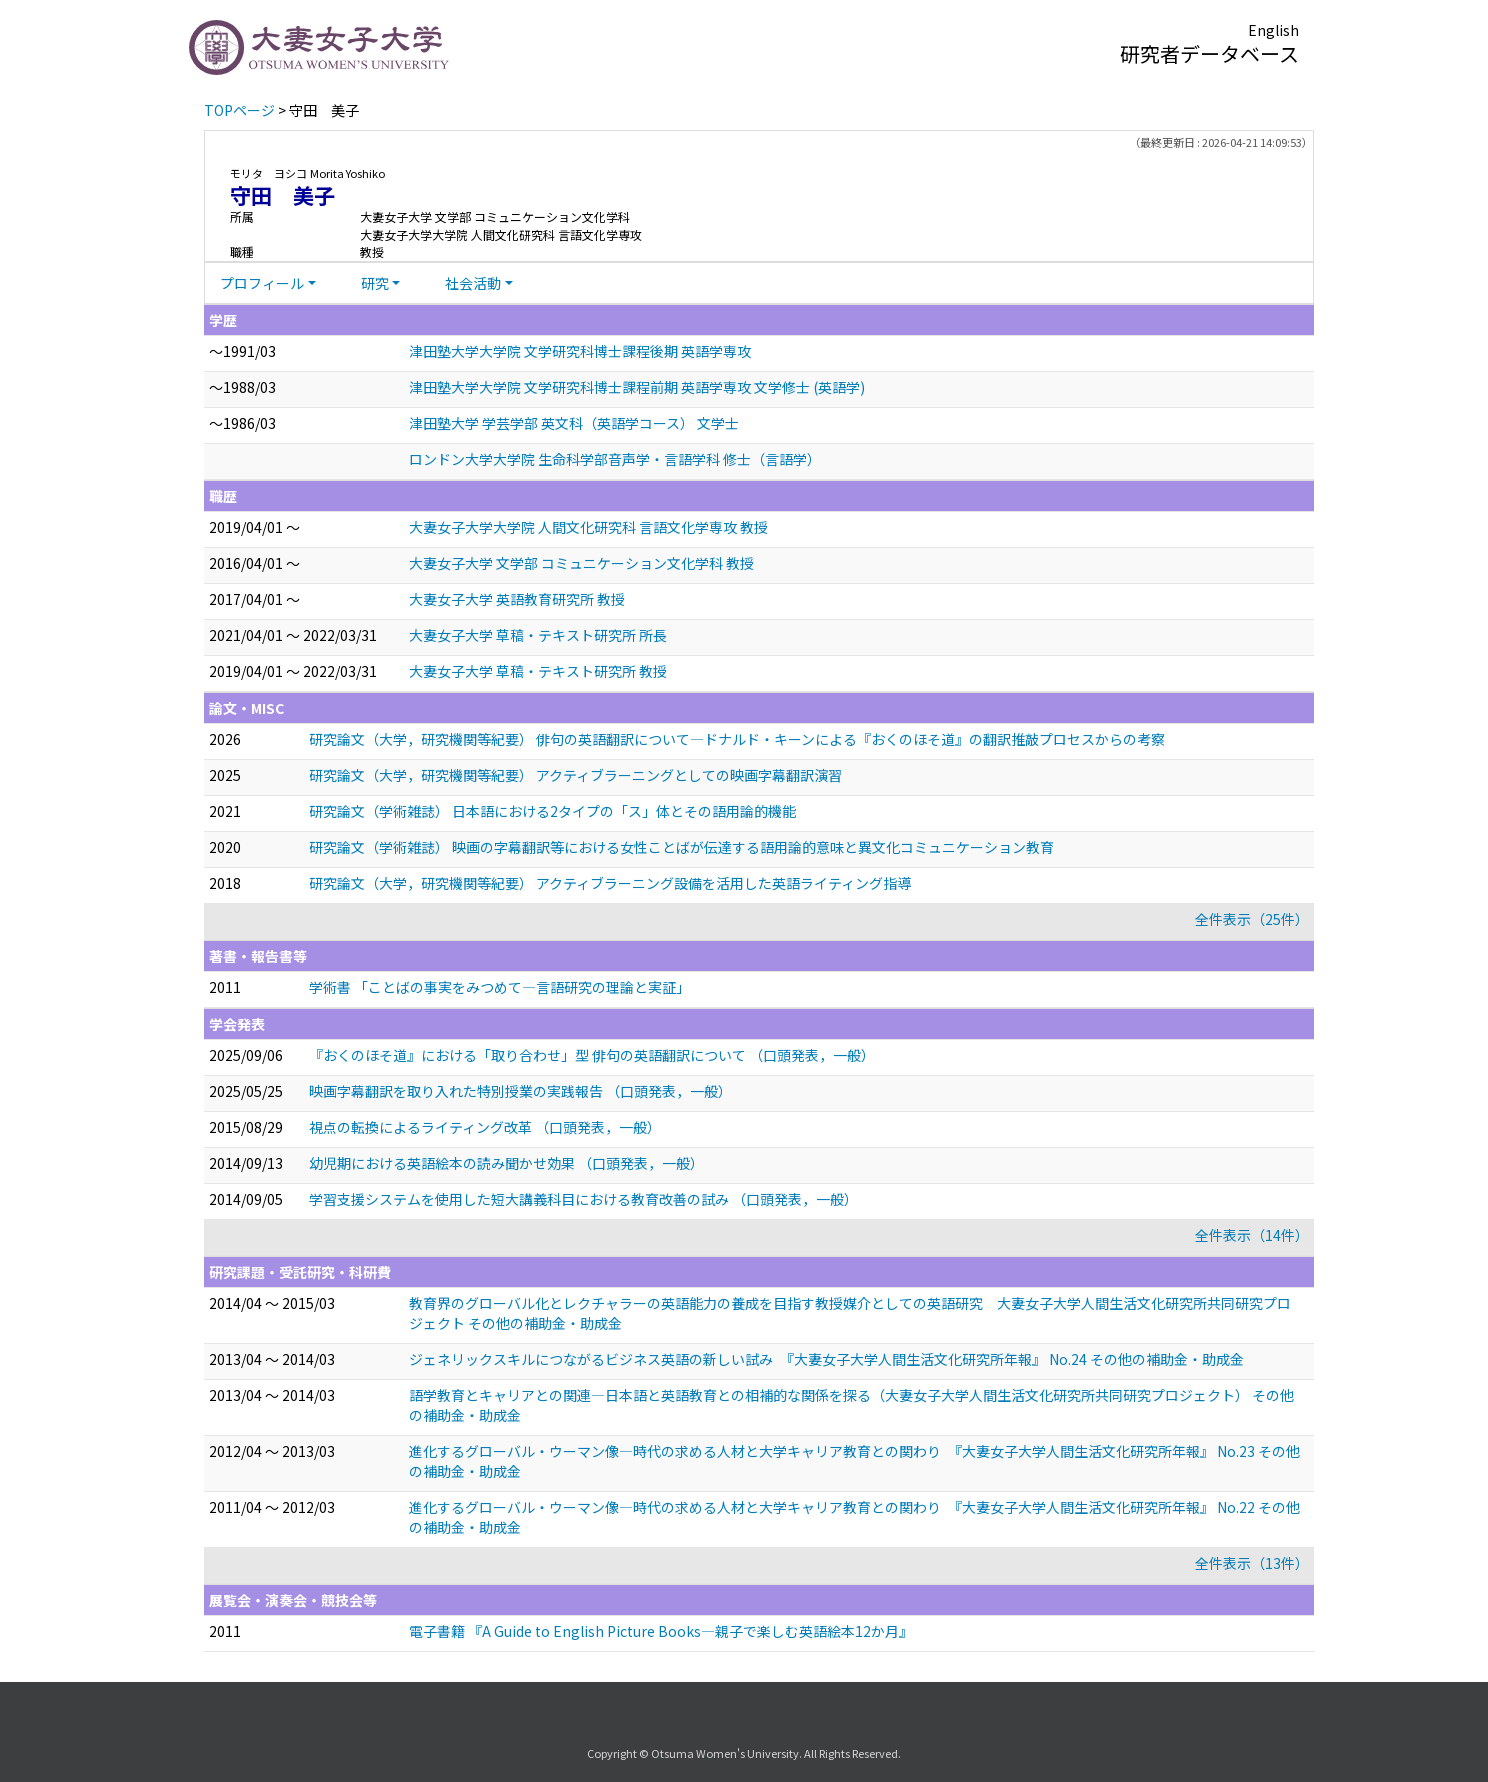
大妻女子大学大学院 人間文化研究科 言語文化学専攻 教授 (588, 527)
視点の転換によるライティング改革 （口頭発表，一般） (485, 1127)
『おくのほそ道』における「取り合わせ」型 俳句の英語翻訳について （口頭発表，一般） (592, 1055)
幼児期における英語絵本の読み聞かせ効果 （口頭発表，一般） (506, 1163)
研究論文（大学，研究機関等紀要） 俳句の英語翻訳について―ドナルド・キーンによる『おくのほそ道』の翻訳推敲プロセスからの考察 (737, 739)
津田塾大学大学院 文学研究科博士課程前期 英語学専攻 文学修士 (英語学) (637, 387)
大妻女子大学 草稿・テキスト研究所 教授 (538, 671)
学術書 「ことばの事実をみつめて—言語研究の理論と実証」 (499, 987)
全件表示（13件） (1252, 1563)
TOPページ (239, 110)
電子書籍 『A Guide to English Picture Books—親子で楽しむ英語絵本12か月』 (661, 1631)
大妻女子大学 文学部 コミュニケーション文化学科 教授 (581, 563)
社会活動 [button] (473, 283)
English (1273, 30)
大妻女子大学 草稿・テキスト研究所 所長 (538, 635)
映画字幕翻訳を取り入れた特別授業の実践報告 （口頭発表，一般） (520, 1091)
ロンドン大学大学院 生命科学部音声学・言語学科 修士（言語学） (615, 459)
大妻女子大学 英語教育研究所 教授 (517, 599)
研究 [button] (375, 283)
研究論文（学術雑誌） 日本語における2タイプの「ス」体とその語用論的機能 (552, 811)
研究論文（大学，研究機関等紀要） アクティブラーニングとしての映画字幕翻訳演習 (575, 775)
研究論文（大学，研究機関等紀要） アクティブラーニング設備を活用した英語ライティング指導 (610, 883)
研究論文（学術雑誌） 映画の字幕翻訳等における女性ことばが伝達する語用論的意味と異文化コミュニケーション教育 (681, 847)
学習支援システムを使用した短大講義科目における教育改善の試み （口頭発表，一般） (583, 1199)
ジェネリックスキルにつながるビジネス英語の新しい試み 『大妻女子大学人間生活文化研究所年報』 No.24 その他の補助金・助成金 (826, 1359)
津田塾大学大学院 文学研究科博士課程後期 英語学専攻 (580, 351)
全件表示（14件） (1252, 1235)
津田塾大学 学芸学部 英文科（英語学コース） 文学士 (574, 423)
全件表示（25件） (1252, 919)
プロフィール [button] (262, 283)
